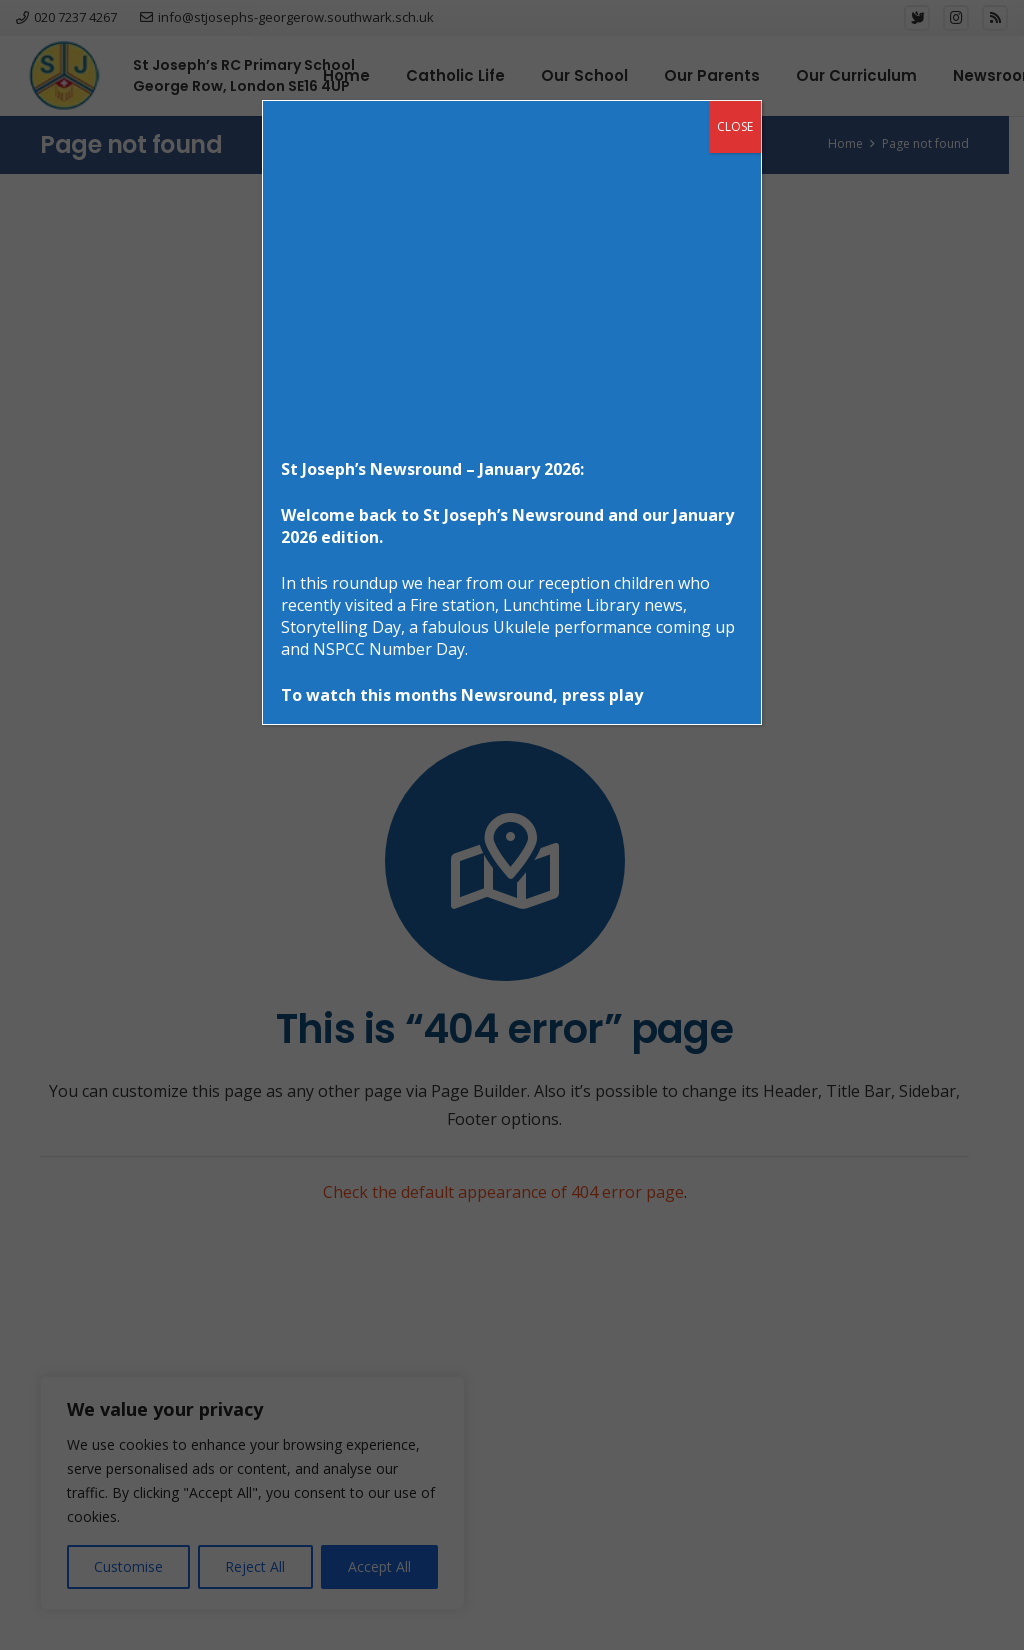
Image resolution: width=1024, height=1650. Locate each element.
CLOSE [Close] (735, 126)
